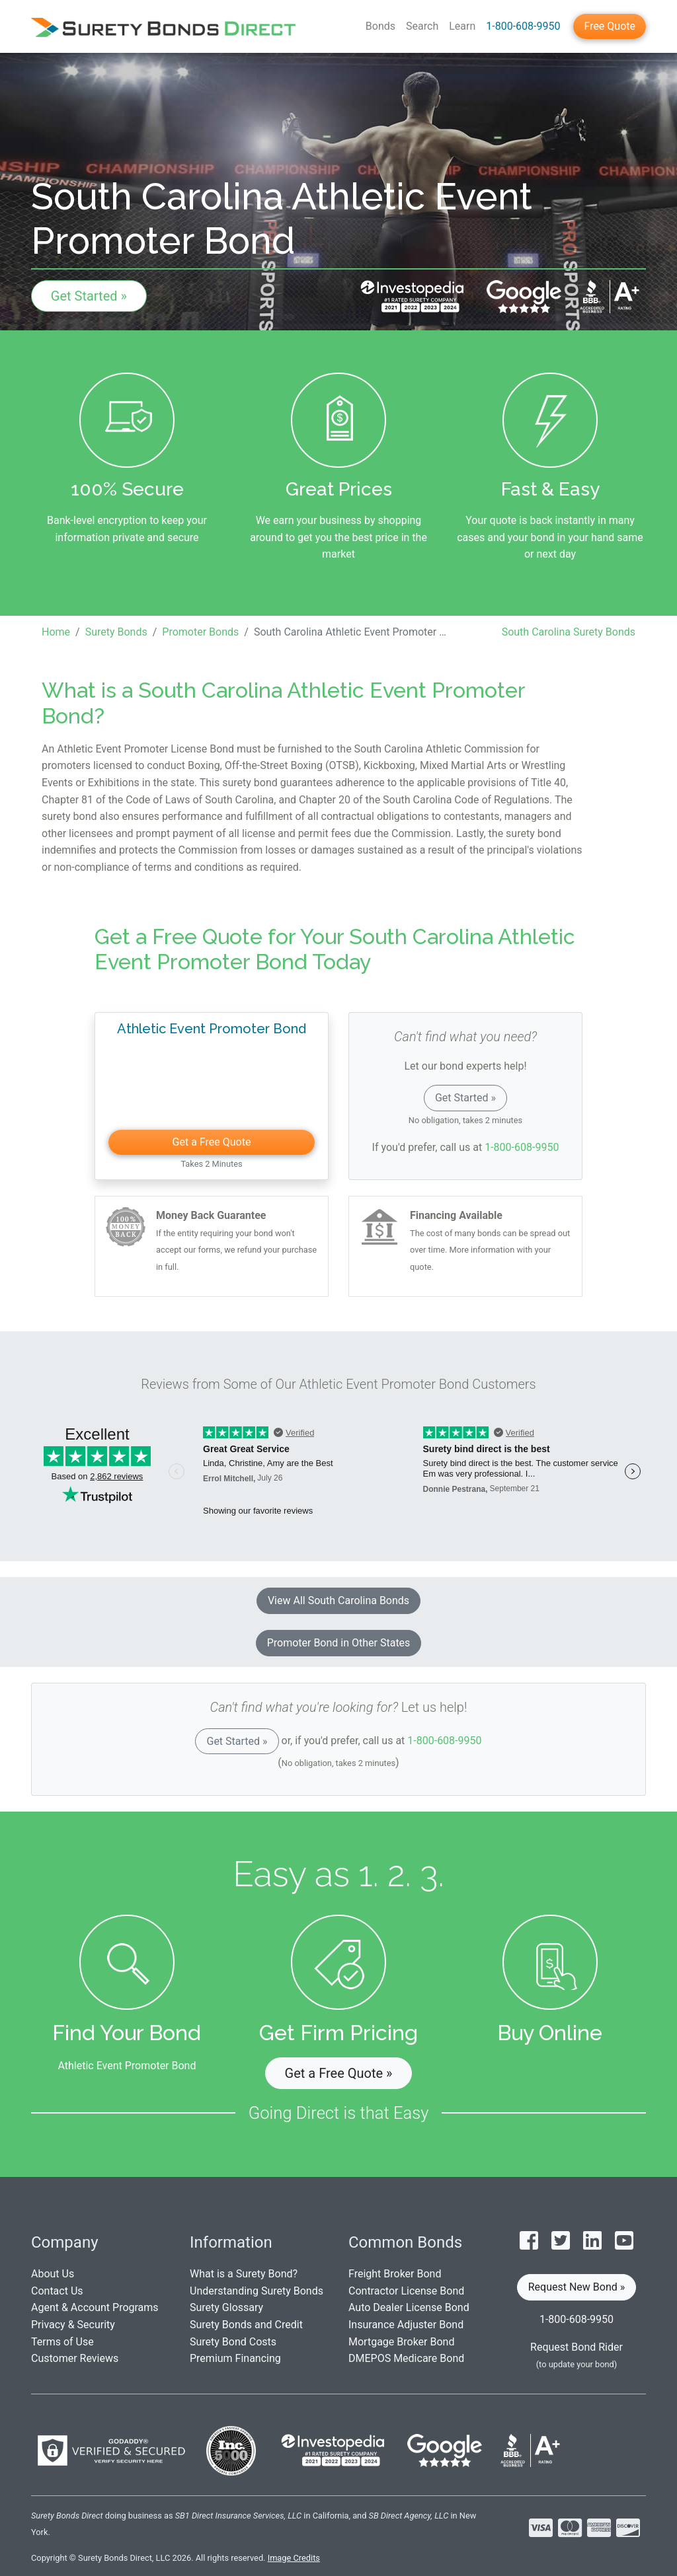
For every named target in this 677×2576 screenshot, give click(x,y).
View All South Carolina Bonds (338, 1600)
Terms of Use (62, 2342)
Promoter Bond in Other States (339, 1643)
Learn (462, 26)
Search (422, 26)
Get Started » (89, 296)
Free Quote (609, 26)
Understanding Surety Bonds (256, 2291)
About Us (52, 2273)
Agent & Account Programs (95, 2307)
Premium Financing (235, 2358)
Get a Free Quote (212, 1142)
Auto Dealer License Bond (408, 2307)
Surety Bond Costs (233, 2342)
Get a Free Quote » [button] (339, 2073)
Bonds (380, 26)
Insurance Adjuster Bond (405, 2324)
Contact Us (57, 2291)
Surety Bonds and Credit (246, 2324)
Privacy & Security (73, 2324)
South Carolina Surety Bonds (568, 632)
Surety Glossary (226, 2307)
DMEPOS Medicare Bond (406, 2358)
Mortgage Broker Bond (401, 2342)
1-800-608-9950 (523, 26)
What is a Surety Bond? (244, 2273)
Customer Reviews (74, 2358)
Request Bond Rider (576, 2347)
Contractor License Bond (406, 2291)
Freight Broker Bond (394, 2273)
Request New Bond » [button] (576, 2287)
